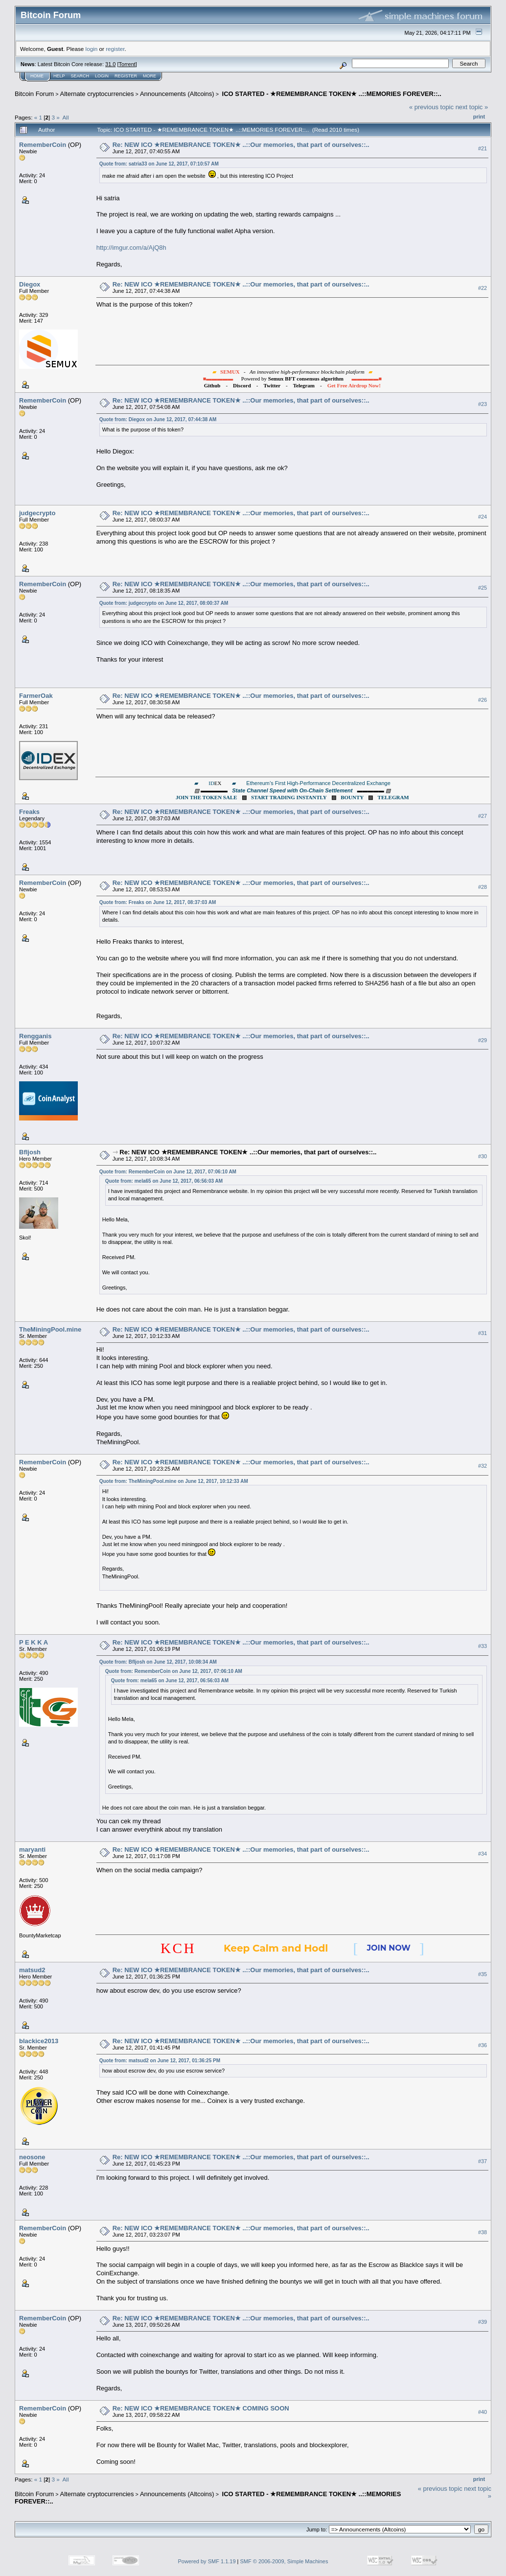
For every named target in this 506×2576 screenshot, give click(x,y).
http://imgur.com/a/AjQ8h (131, 247)
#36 (482, 2045)
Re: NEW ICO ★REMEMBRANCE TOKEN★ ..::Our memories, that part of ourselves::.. (241, 144)
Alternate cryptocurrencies (97, 93)
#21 (482, 148)
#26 (482, 700)
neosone (32, 2157)
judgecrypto (37, 513)
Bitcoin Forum (34, 93)
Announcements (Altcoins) (177, 93)
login (92, 49)
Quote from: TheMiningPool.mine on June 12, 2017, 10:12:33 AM (173, 1481)
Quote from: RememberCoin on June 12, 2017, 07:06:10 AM (167, 1171)
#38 (482, 2232)
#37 (482, 2161)
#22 (482, 288)
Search (80, 75)
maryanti (32, 1849)
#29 (482, 1040)
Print (479, 116)
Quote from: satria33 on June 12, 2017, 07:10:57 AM (159, 164)
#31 (482, 1333)
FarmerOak (36, 695)
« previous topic (431, 107)
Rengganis (35, 1036)
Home (37, 75)
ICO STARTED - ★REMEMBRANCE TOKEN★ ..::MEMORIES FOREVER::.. (330, 93)
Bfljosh (30, 1152)
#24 (482, 517)
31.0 (110, 64)
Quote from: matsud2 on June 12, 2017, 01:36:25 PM (159, 2060)
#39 (482, 2322)
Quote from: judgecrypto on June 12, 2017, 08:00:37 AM (164, 603)
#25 (482, 588)
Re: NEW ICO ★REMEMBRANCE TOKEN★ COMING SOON (201, 2408)
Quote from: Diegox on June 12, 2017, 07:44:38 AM (158, 419)
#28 (482, 887)
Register (126, 75)
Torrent (127, 64)
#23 (482, 404)
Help (59, 75)
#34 (482, 1854)
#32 (482, 1466)
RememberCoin (42, 144)
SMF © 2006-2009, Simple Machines (284, 2561)
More (149, 75)
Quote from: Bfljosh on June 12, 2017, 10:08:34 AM (158, 1662)
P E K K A (33, 1642)
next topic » (472, 107)
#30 (482, 1156)
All (66, 117)
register (115, 49)
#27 (482, 816)
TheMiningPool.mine (50, 1329)
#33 (482, 1646)
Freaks (29, 811)
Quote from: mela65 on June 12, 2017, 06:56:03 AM (164, 1181)
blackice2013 (38, 2041)
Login (102, 75)
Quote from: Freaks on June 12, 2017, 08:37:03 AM (157, 902)
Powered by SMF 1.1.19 (207, 2561)
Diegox (29, 284)
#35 (482, 1974)
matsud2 (32, 1970)
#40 (482, 2412)
